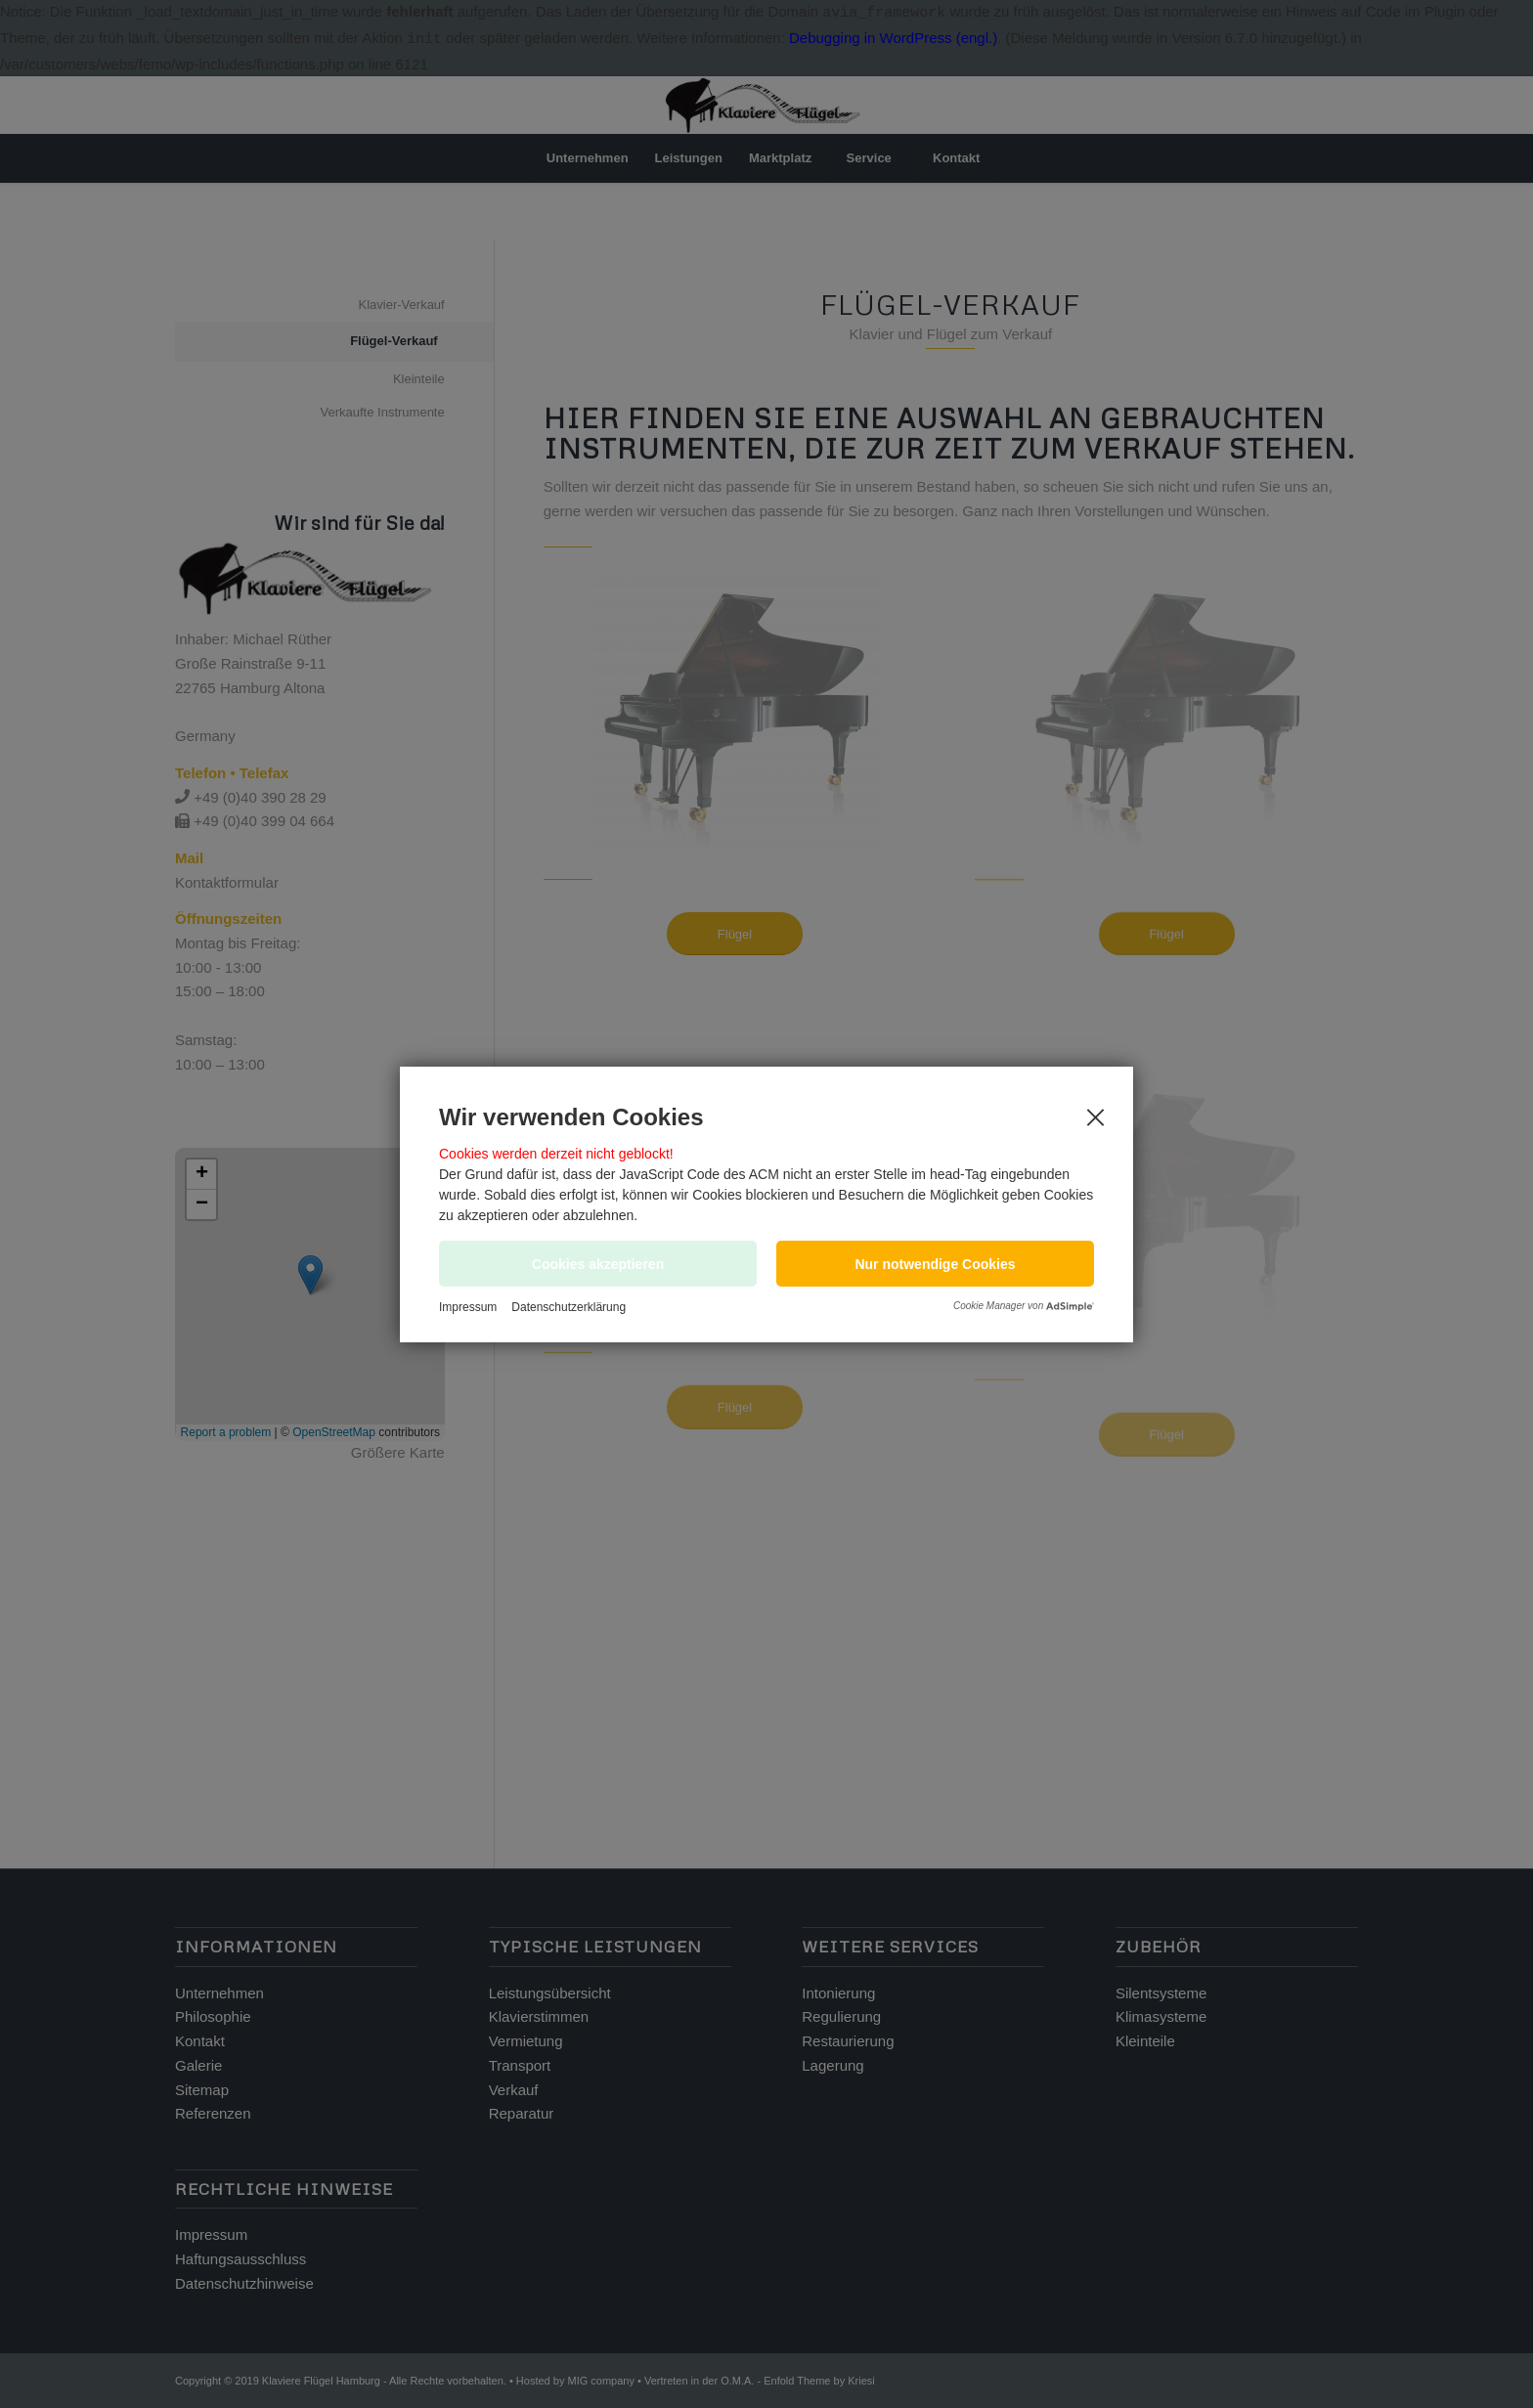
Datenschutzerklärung (568, 1307)
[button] (935, 1264)
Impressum (468, 1307)
